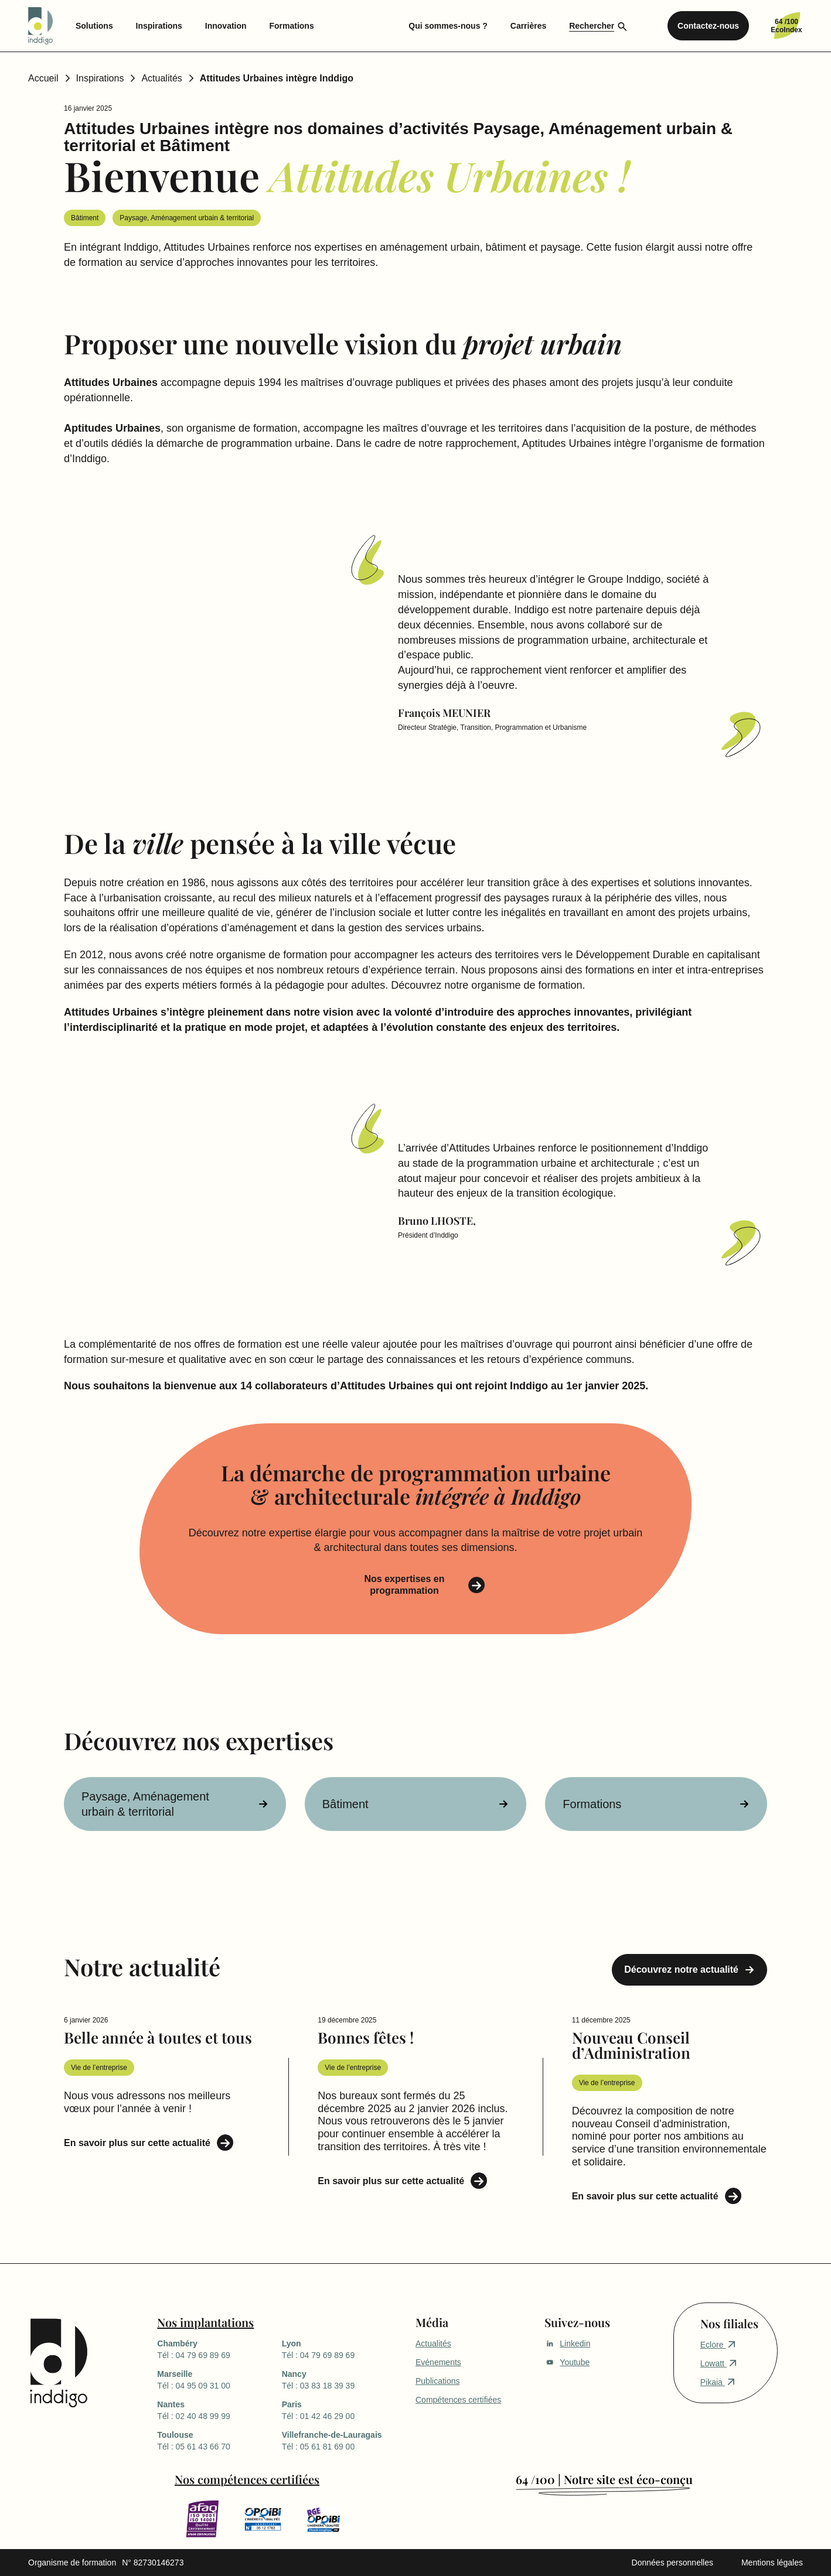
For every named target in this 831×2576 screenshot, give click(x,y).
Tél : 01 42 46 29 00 (344, 2410)
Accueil (43, 78)
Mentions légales (772, 2562)
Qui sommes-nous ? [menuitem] (448, 25)
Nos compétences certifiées (247, 2479)
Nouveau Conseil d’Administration (631, 2045)
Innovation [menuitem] (226, 25)
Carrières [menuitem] (528, 25)
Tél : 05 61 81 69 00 (344, 2440)
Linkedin (567, 2343)
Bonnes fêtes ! (366, 2037)
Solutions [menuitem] (94, 25)
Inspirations (100, 78)
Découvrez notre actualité (681, 1969)
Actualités (161, 78)
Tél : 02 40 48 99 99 (219, 2410)
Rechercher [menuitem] (591, 25)
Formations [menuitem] (291, 25)
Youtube (567, 2362)
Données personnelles (672, 2562)
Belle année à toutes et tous (158, 2037)
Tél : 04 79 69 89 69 (219, 2349)
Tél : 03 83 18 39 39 (344, 2379)
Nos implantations (205, 2322)
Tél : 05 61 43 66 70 (219, 2440)
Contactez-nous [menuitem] (708, 25)
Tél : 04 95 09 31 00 (219, 2379)
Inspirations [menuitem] (159, 25)
